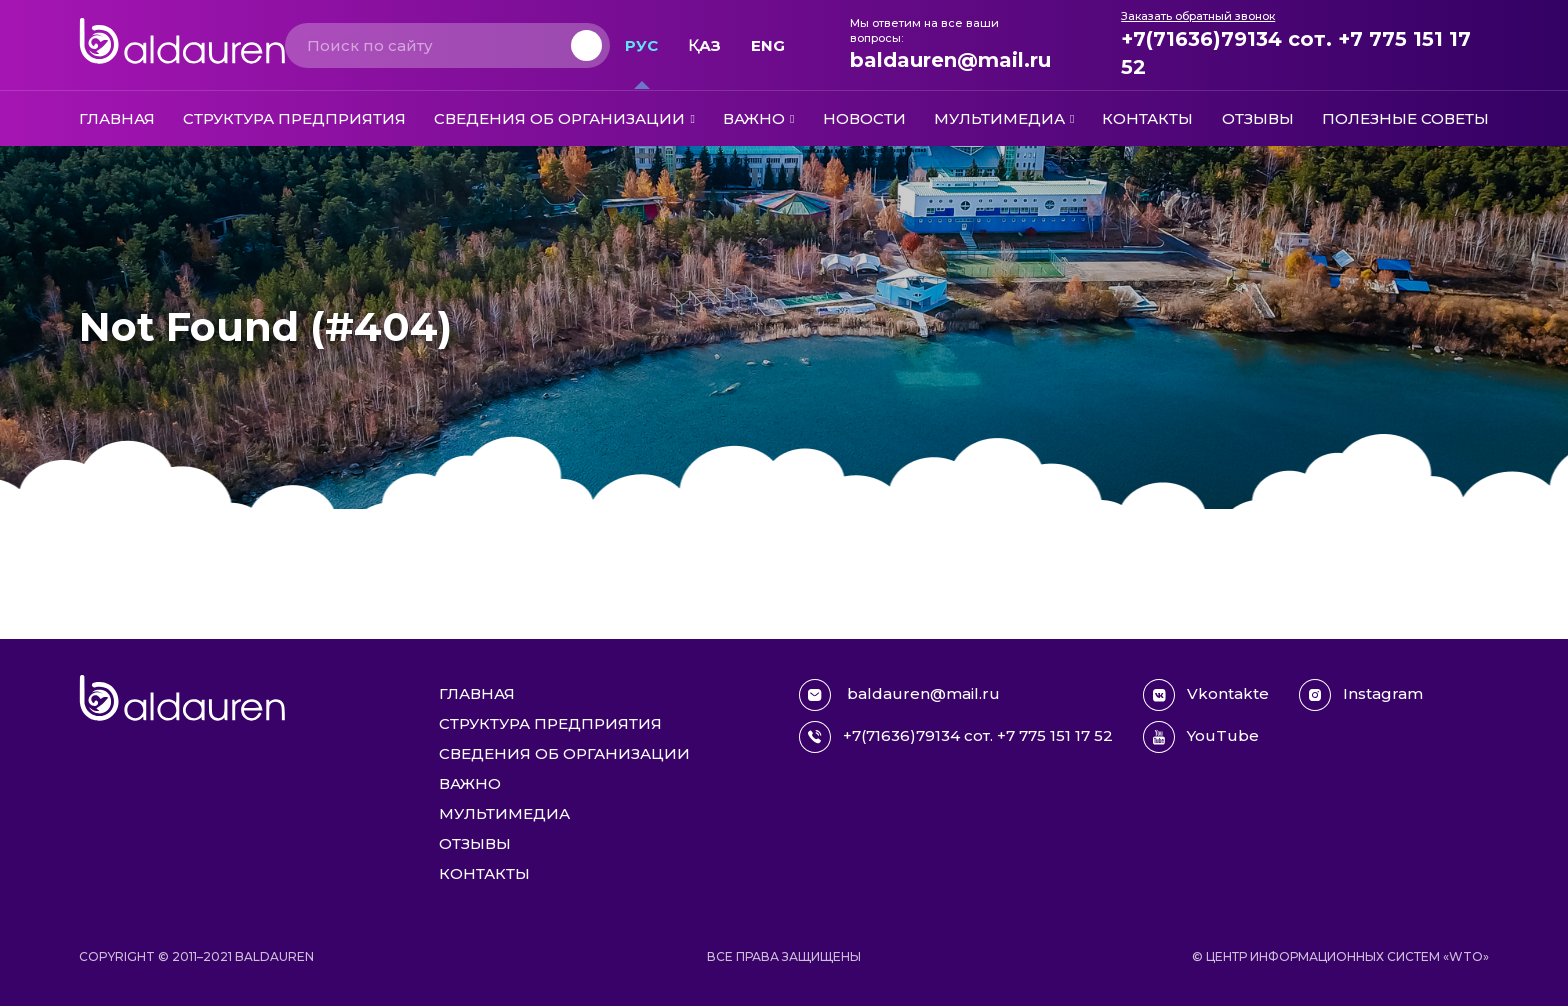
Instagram (1361, 695)
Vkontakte (1206, 695)
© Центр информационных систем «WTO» (1340, 956)
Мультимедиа (999, 118)
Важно (754, 118)
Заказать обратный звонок (1198, 16)
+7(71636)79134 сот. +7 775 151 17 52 (1296, 53)
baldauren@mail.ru (950, 60)
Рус (641, 45)
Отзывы (1258, 118)
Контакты (1147, 118)
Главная (117, 118)
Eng (768, 45)
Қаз (704, 45)
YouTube (1201, 737)
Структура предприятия (294, 118)
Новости (864, 118)
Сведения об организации (559, 118)
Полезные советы (1405, 118)
